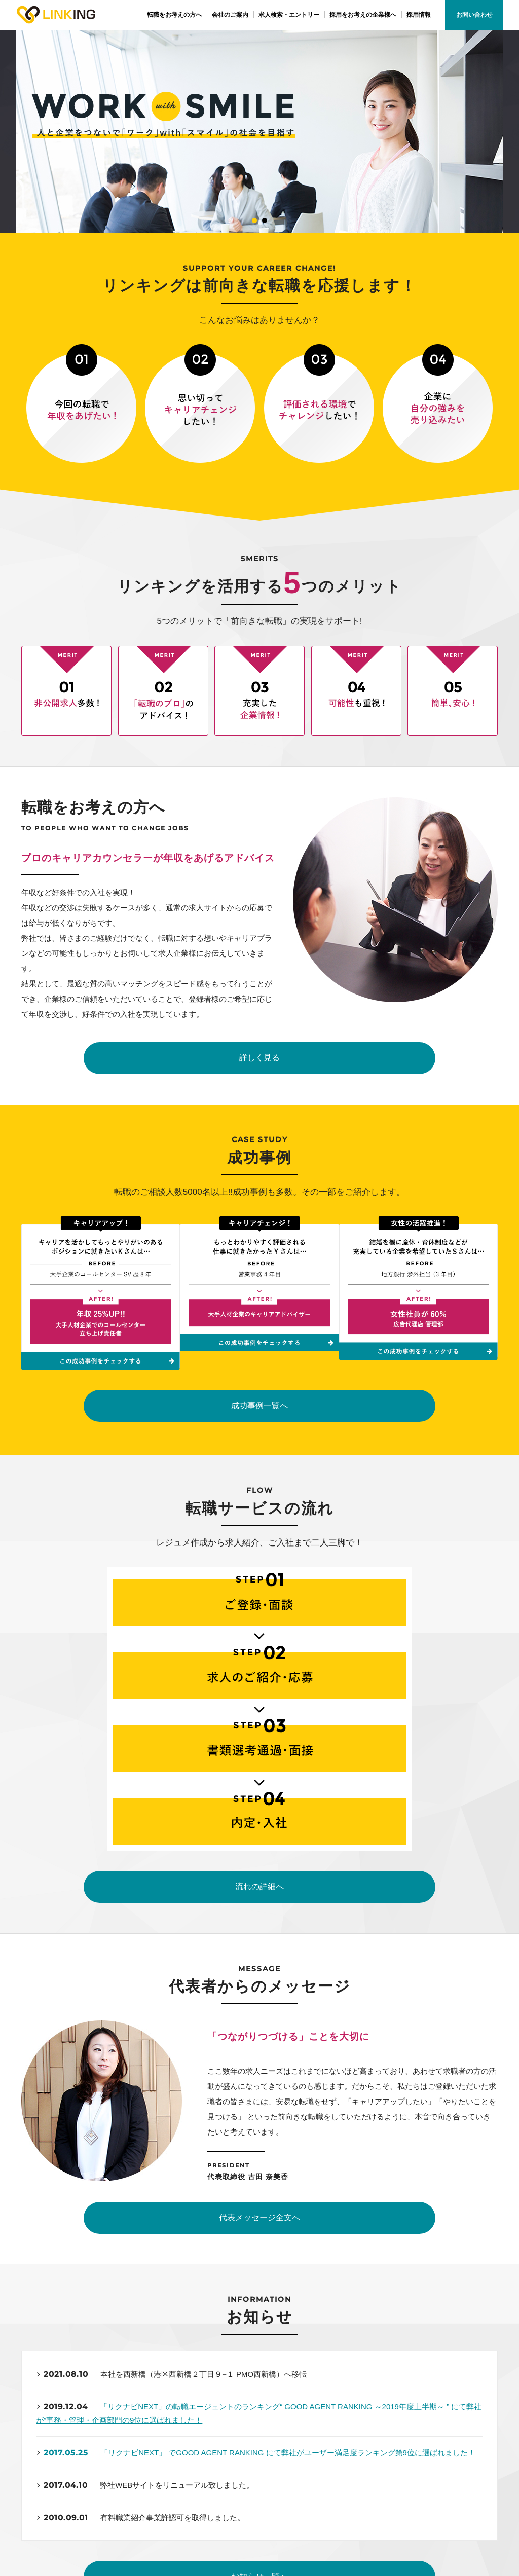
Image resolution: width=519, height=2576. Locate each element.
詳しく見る (259, 1059)
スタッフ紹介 (291, 2456)
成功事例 (69, 2470)
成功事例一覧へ (259, 1267)
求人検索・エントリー (89, 2484)
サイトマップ (397, 2456)
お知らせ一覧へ (259, 2175)
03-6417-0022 (146, 2300)
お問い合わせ (474, 14)
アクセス (180, 2470)
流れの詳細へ (259, 1478)
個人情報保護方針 (403, 2470)
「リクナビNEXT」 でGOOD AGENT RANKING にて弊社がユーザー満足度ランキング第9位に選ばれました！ (287, 2049)
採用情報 (390, 2442)
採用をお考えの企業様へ (308, 2470)
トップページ (76, 2442)
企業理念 (180, 2442)
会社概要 (180, 2456)
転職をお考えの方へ (86, 2456)
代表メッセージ (295, 2442)
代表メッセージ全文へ (259, 1812)
